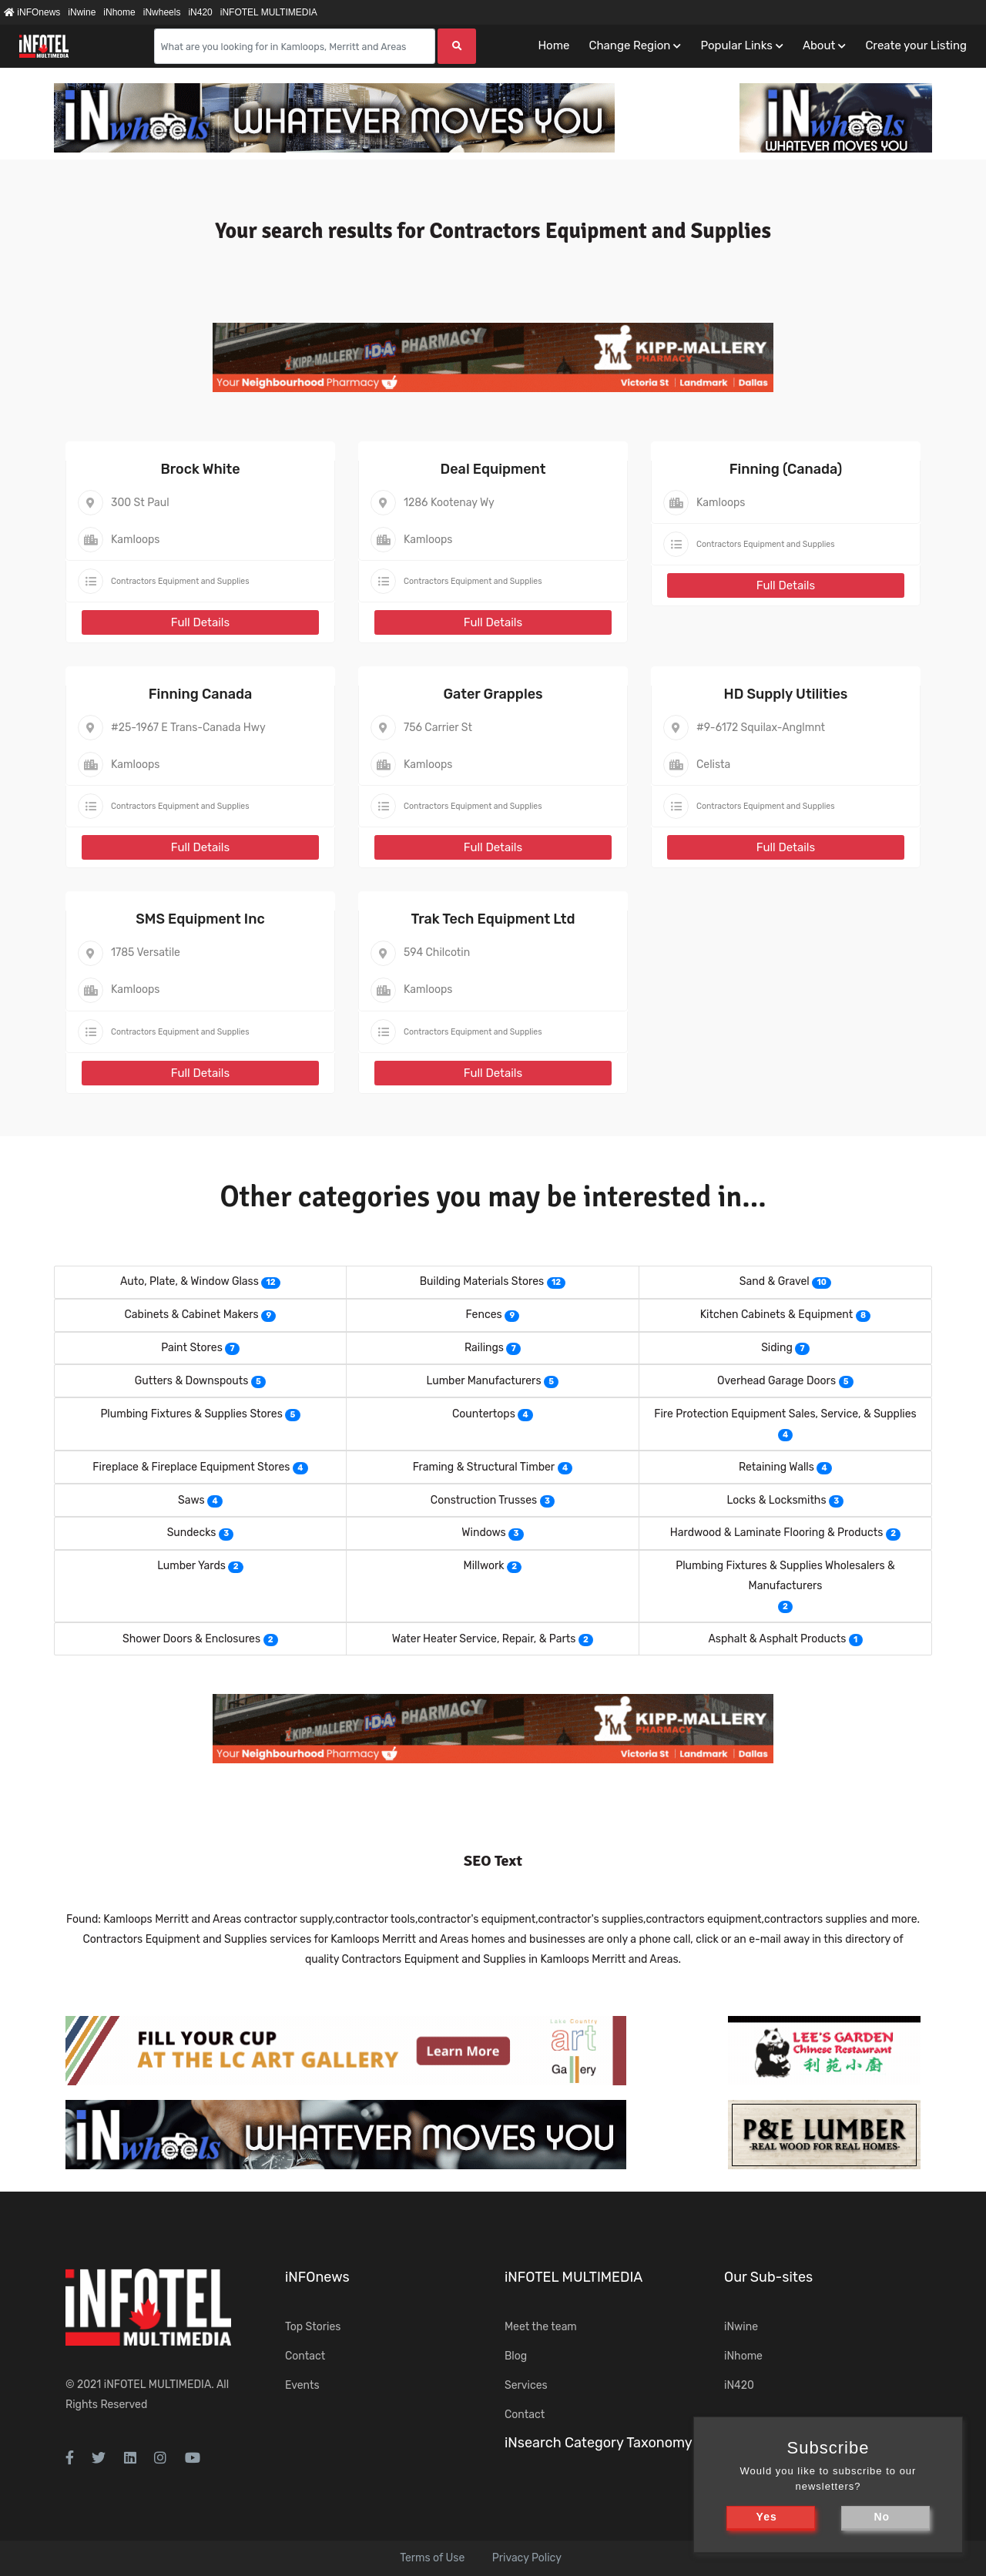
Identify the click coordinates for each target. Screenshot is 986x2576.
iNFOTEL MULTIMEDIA (268, 12)
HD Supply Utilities (786, 694)
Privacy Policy (527, 2557)
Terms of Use (432, 2557)
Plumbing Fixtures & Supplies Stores (191, 1413)
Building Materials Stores (482, 1281)
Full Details (200, 622)
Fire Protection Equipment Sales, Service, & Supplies (785, 1413)
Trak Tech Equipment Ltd (493, 919)
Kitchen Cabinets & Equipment (777, 1314)
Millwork (484, 1565)
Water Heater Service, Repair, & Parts (484, 1638)
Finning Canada (201, 694)
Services (526, 2385)
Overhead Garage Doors (776, 1380)
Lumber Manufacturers (484, 1380)
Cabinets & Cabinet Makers (192, 1314)
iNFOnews (32, 12)
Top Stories (312, 2326)
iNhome (119, 12)
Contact (305, 2356)
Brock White (200, 469)
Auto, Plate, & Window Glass (189, 1281)
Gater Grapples (492, 694)
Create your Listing (916, 45)
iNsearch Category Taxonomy (599, 2442)
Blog (516, 2356)
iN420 (200, 12)
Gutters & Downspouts (192, 1380)
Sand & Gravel (775, 1281)
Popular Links (736, 45)
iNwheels (162, 12)
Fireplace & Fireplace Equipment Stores (191, 1467)
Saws (191, 1500)
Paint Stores (192, 1347)
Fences (484, 1314)
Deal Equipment (493, 469)
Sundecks (191, 1532)
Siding (777, 1347)
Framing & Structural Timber (484, 1467)
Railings (484, 1347)
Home (553, 45)
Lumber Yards (191, 1565)
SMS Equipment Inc (200, 919)
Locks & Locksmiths (777, 1500)
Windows (483, 1532)
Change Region (629, 45)
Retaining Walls (776, 1467)
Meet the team (541, 2326)
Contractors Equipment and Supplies (180, 581)
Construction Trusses (484, 1500)
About (819, 45)
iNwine (82, 12)
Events (302, 2385)
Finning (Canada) (786, 469)
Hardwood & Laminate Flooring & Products (777, 1532)
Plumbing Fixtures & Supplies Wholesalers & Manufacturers (785, 1575)
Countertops (483, 1413)
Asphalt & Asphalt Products (777, 1638)
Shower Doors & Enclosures (191, 1638)
